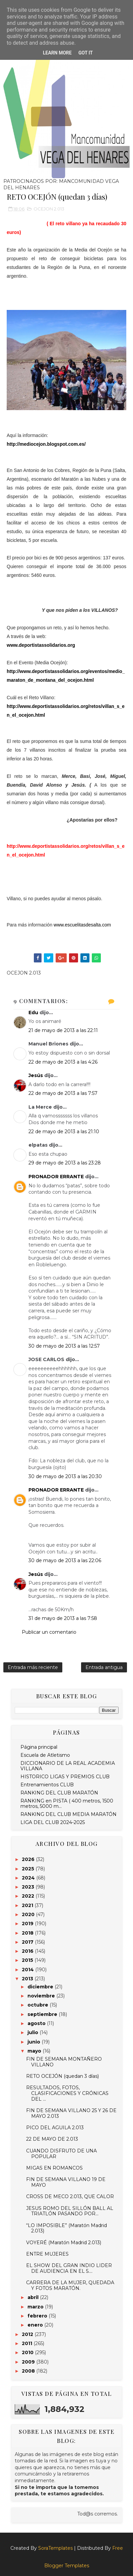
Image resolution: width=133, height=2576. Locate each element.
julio (33, 2032)
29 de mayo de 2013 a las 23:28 (64, 1163)
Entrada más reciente (33, 1667)
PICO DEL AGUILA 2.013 (55, 2128)
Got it (85, 52)
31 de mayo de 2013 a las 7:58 (62, 1618)
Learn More (57, 52)
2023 (29, 1887)
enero (35, 2325)
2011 (28, 2343)
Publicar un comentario (49, 1632)
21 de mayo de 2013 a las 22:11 (63, 1030)
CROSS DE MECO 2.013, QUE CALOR (70, 2196)
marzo (36, 2307)
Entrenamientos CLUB (47, 1785)
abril (33, 2297)
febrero (38, 2316)
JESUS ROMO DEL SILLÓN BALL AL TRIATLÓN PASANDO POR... (69, 2211)
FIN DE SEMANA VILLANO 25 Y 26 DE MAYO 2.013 (71, 2113)
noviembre (41, 1996)
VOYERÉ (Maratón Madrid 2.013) (63, 2243)
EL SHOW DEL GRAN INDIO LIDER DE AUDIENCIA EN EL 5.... (69, 2268)
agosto (37, 2023)
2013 (28, 1979)
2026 (29, 1859)
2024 (29, 1878)
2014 (28, 1970)
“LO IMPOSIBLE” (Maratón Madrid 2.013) (66, 2228)
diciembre (41, 1987)
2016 (28, 1951)
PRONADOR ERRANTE (56, 1177)
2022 (29, 1896)
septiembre (43, 2014)
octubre (38, 2005)
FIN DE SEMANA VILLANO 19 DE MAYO (66, 2182)
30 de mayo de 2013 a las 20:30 (65, 1476)
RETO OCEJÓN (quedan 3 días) (62, 2076)
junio (34, 2042)
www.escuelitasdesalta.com (82, 924)
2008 (29, 2371)
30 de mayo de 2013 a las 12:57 (64, 1346)
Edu (33, 1012)
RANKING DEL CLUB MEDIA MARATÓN (68, 1814)
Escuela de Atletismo (45, 1755)
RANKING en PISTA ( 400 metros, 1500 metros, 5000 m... (66, 1804)
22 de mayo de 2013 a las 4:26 (62, 1062)
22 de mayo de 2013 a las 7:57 (62, 1093)
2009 (29, 2362)
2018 (28, 1933)
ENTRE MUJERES (47, 2254)
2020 (29, 1914)
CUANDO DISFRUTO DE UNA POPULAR (61, 2153)
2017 (28, 1942)
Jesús (35, 1075)
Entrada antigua (104, 1667)
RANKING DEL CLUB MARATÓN (59, 1793)
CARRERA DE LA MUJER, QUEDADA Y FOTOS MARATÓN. (70, 2285)
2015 (28, 1960)
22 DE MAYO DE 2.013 (52, 2139)
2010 (28, 2352)
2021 (28, 1905)
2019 (28, 1923)
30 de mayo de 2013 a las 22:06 (64, 1560)
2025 (29, 1869)
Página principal (38, 1747)
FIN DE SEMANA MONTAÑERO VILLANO (64, 2062)
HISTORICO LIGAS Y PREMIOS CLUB (65, 1777)
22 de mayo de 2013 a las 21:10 (63, 1131)
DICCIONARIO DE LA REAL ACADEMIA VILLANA (67, 1766)
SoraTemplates (55, 2548)
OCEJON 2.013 (49, 208)
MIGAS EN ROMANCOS (54, 2168)
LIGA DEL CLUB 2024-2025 (52, 1822)
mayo (35, 2051)
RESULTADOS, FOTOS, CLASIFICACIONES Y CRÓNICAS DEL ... (67, 2093)
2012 (28, 2334)
